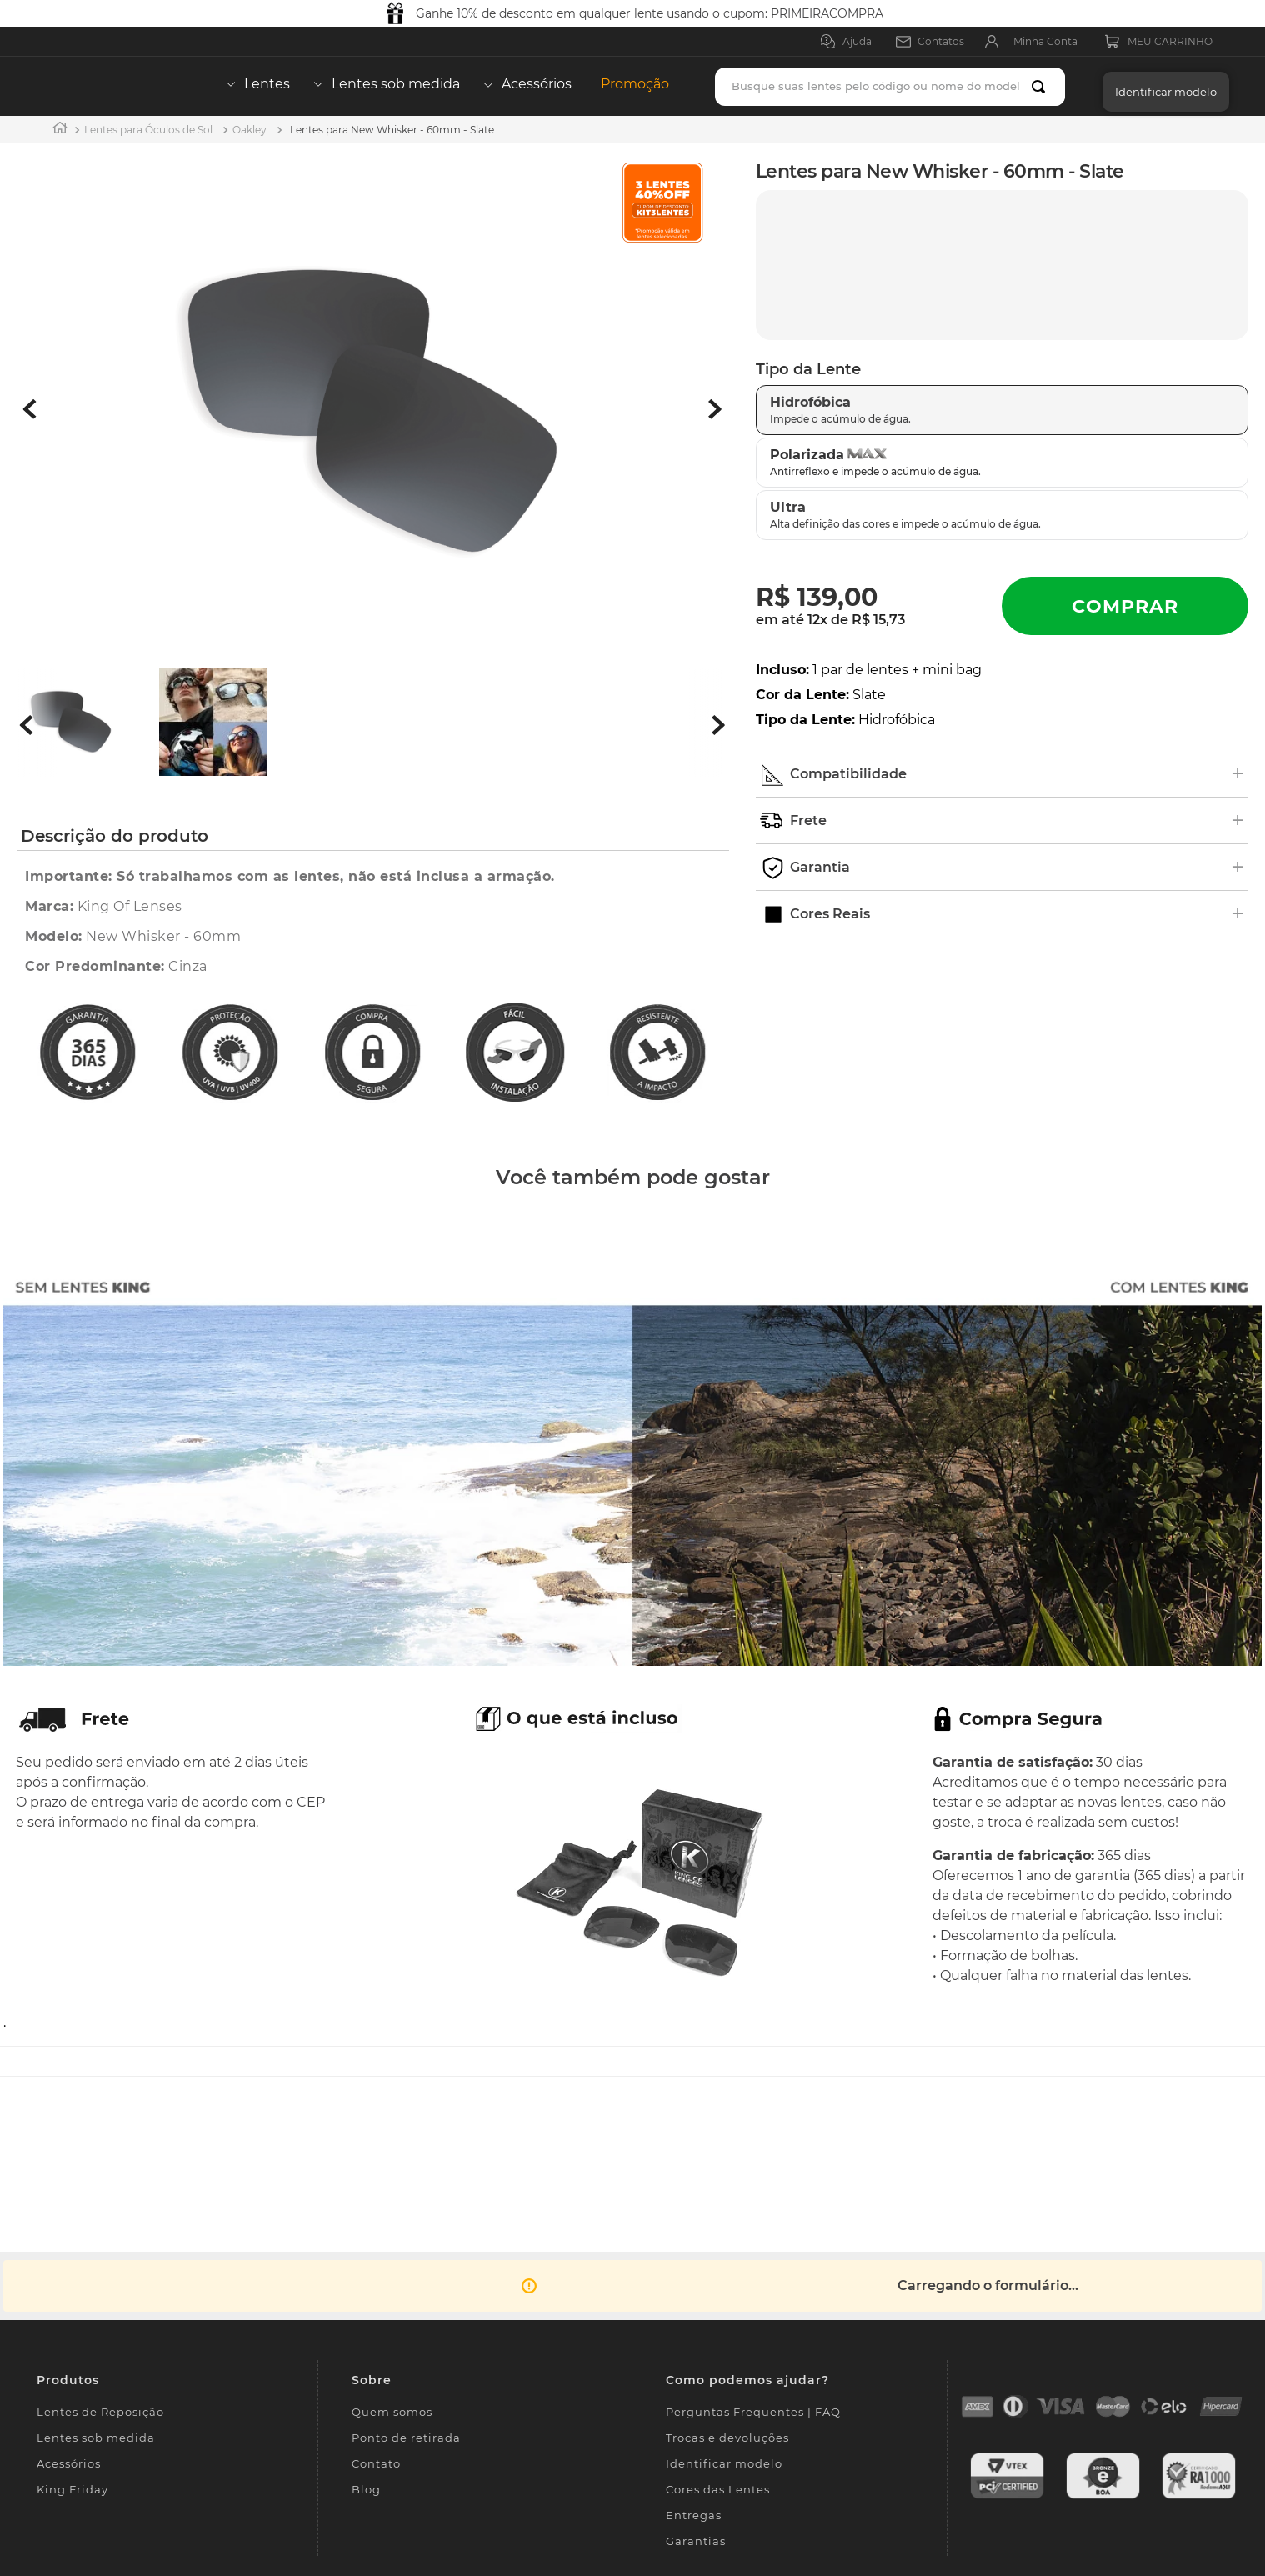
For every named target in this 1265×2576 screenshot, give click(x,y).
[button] (1161, 86)
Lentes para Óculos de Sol (148, 129)
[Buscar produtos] (1042, 87)
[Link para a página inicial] (60, 129)
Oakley (249, 129)
